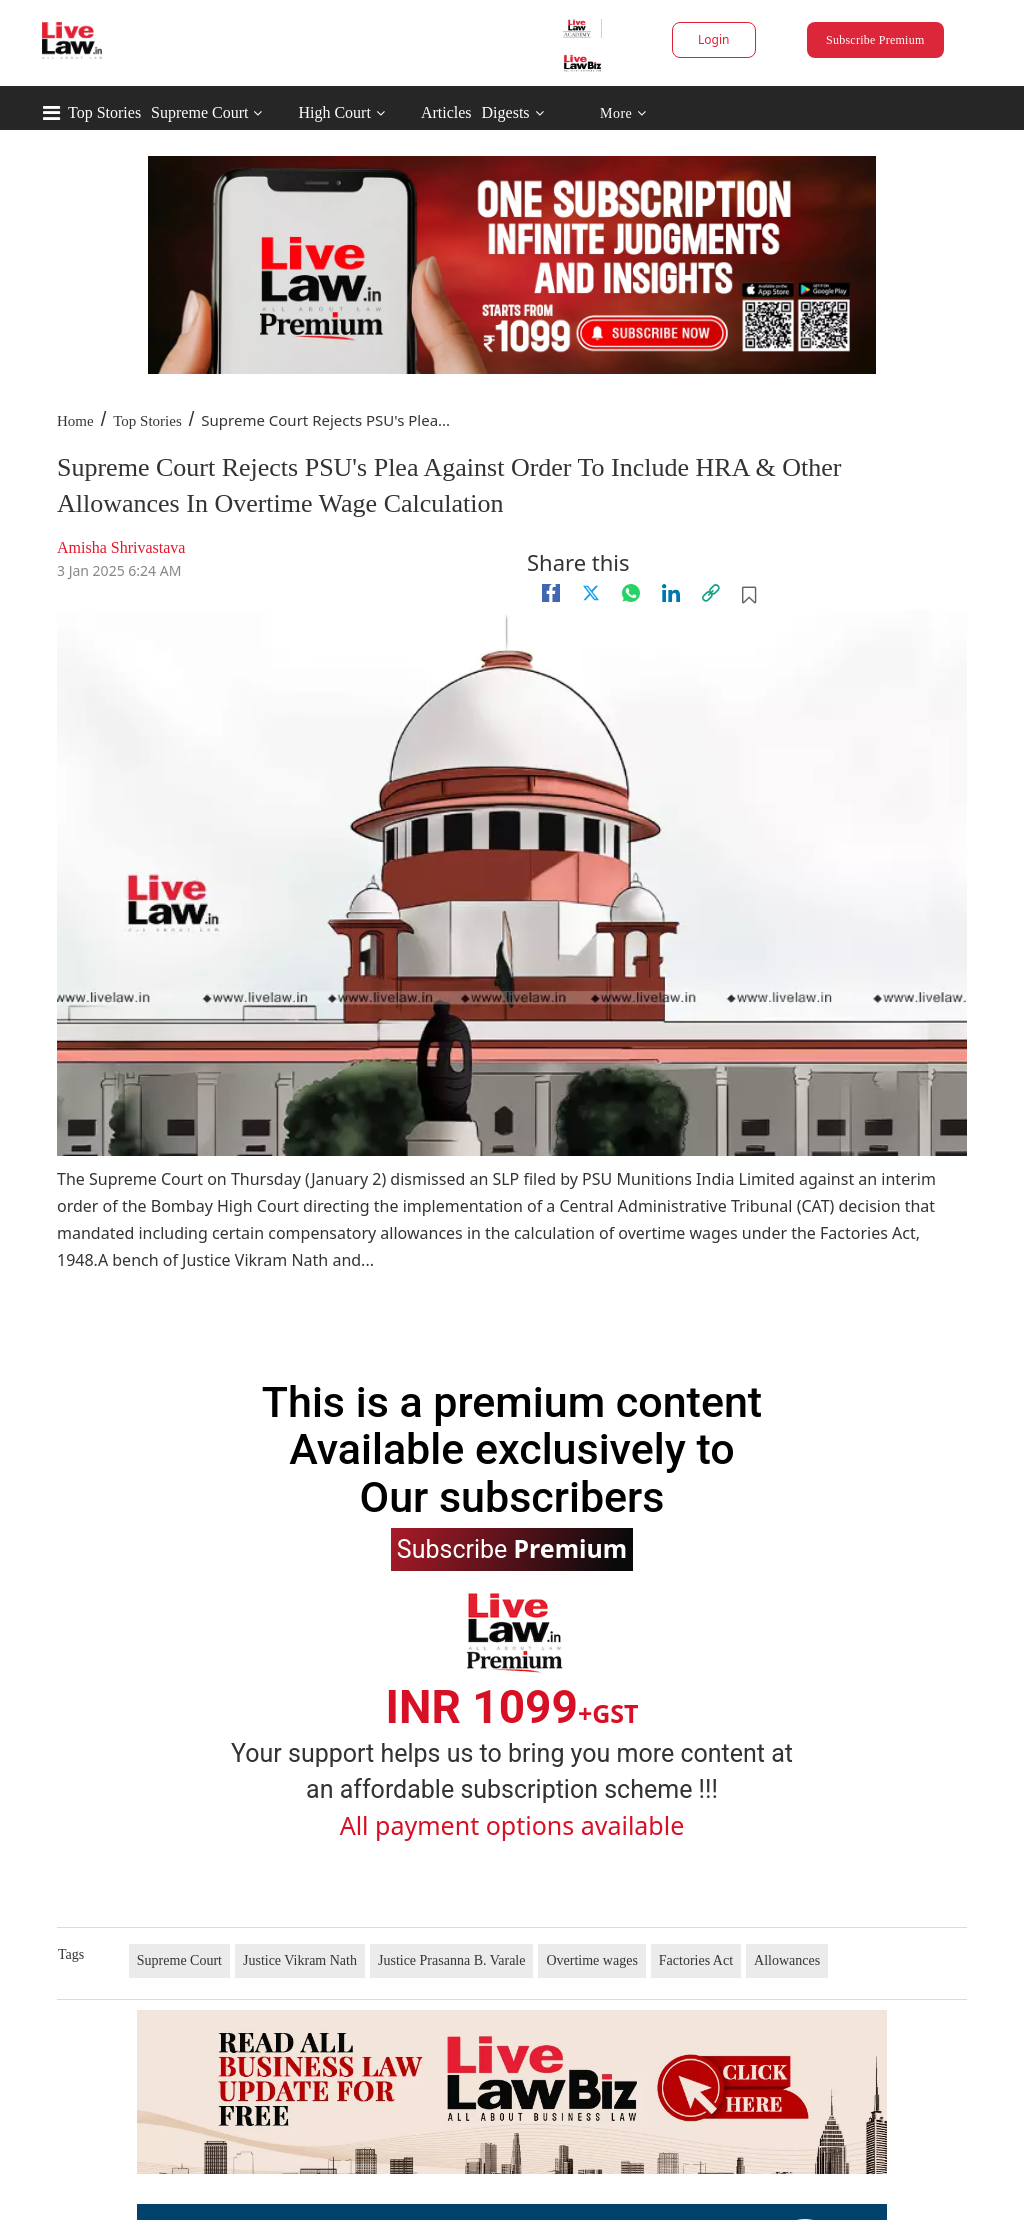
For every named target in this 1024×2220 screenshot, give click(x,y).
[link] (711, 593)
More (623, 113)
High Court (334, 112)
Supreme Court (199, 112)
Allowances (787, 1960)
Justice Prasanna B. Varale (451, 1960)
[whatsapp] (631, 593)
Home (75, 421)
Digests (506, 112)
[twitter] (591, 593)
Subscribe (512, 1548)
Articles (446, 112)
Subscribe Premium (875, 40)
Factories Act (696, 1960)
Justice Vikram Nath (300, 1960)
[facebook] (551, 593)
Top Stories (104, 112)
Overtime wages (591, 1960)
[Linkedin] (671, 593)
